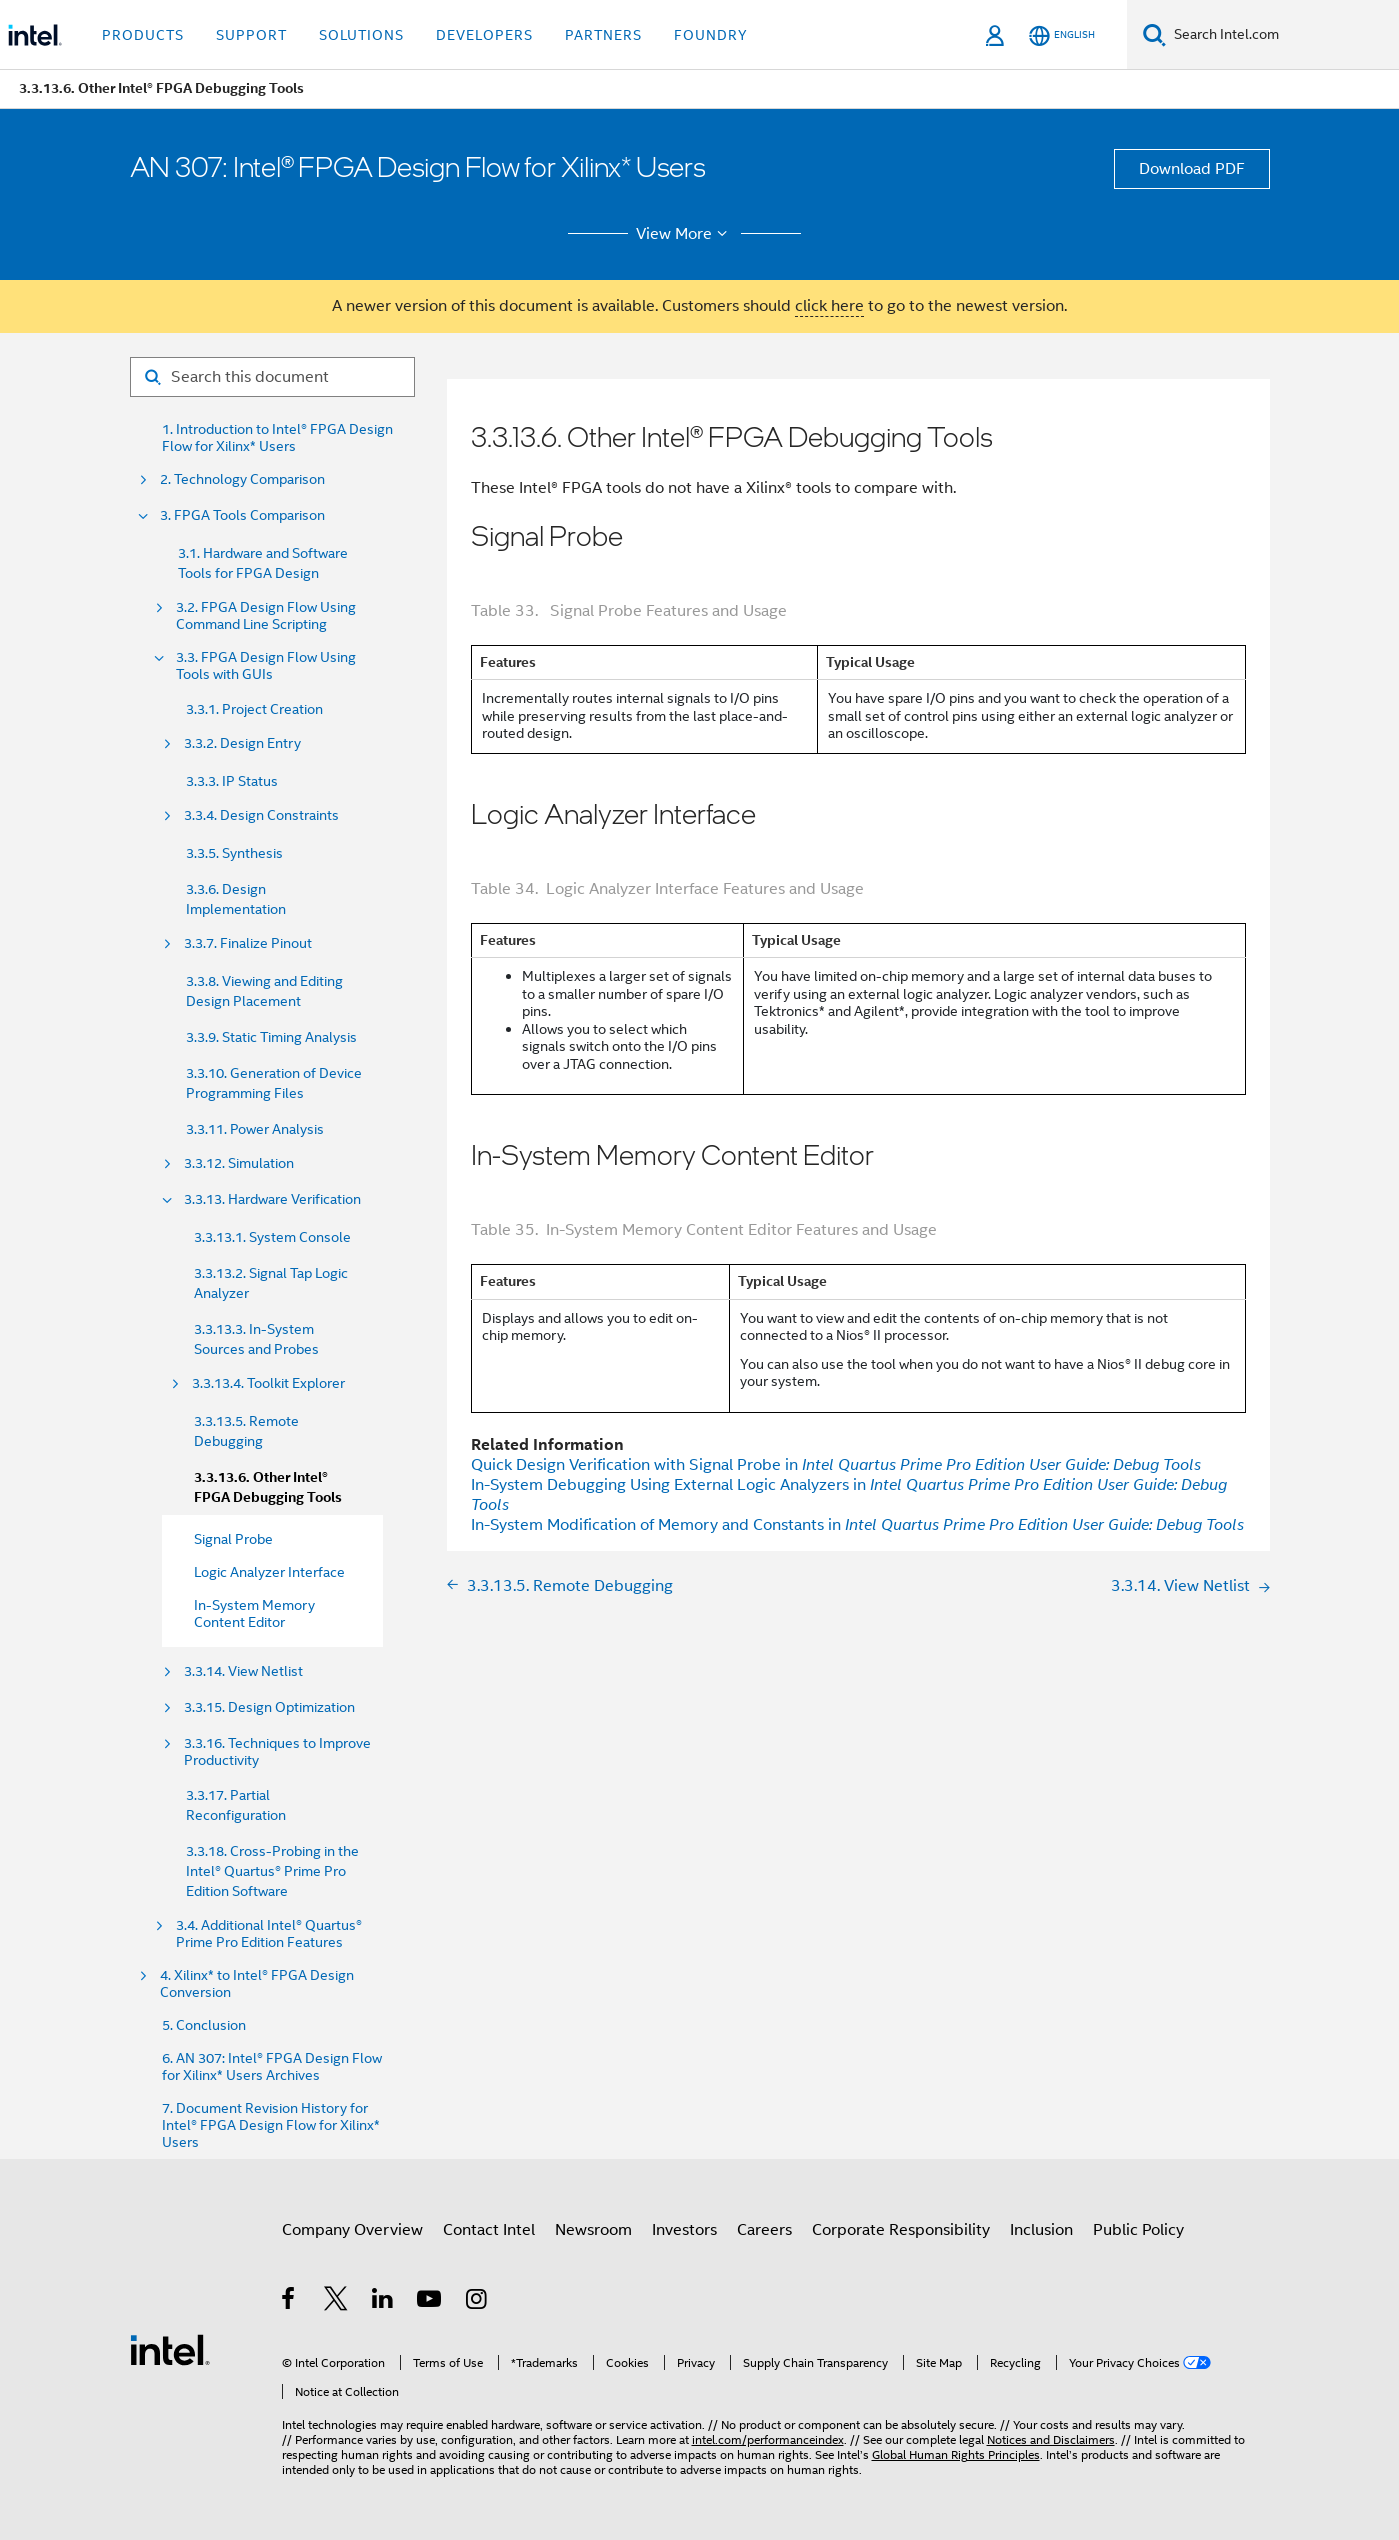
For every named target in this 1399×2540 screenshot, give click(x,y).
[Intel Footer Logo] (170, 2349)
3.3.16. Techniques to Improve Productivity (277, 1752)
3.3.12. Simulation (239, 1163)
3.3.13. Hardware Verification (272, 1199)
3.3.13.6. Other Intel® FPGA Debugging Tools (268, 1487)
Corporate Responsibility (901, 2230)
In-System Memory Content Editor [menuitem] (254, 1613)
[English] (1062, 35)
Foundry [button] (711, 35)
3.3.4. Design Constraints (261, 815)
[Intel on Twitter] (336, 2302)
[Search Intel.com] (1282, 35)
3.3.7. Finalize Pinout (248, 943)
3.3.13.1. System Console (272, 1237)
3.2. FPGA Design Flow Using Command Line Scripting (266, 616)
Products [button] (143, 35)
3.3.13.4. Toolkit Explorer (268, 1383)
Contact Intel (489, 2230)
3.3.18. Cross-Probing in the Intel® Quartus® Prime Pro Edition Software (272, 1871)
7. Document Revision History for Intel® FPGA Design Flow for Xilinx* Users (271, 2125)
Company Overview (352, 2230)
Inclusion (1041, 2230)
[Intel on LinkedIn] (383, 2302)
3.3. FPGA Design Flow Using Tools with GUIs (266, 666)
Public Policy (1138, 2230)
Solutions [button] (361, 35)
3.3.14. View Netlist (243, 1671)
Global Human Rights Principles (956, 2454)
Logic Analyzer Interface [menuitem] (269, 1572)
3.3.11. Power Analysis (255, 1129)
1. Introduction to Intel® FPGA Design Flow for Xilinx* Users (277, 438)
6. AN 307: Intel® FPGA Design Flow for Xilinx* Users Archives (272, 2067)
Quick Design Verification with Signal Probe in (836, 1465)
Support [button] (251, 35)
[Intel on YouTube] (430, 2302)
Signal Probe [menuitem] (233, 1539)
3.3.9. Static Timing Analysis (271, 1037)
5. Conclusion (204, 2025)
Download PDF (1192, 169)
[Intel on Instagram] (477, 2302)
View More (684, 234)
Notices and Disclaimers (1051, 2439)
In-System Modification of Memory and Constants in (857, 1525)
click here (829, 306)
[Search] (1154, 34)
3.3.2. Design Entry (242, 743)
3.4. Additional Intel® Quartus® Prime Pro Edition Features (269, 1934)
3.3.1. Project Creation (254, 709)
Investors (684, 2230)
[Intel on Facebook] (289, 2302)
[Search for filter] (272, 377)
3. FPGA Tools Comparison (242, 515)
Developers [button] (484, 35)
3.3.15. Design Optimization (269, 1707)
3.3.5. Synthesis (234, 853)
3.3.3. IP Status (232, 781)
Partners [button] (603, 35)
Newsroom (593, 2230)
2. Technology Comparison (242, 479)
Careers (764, 2230)
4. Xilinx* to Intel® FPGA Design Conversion (257, 1984)
